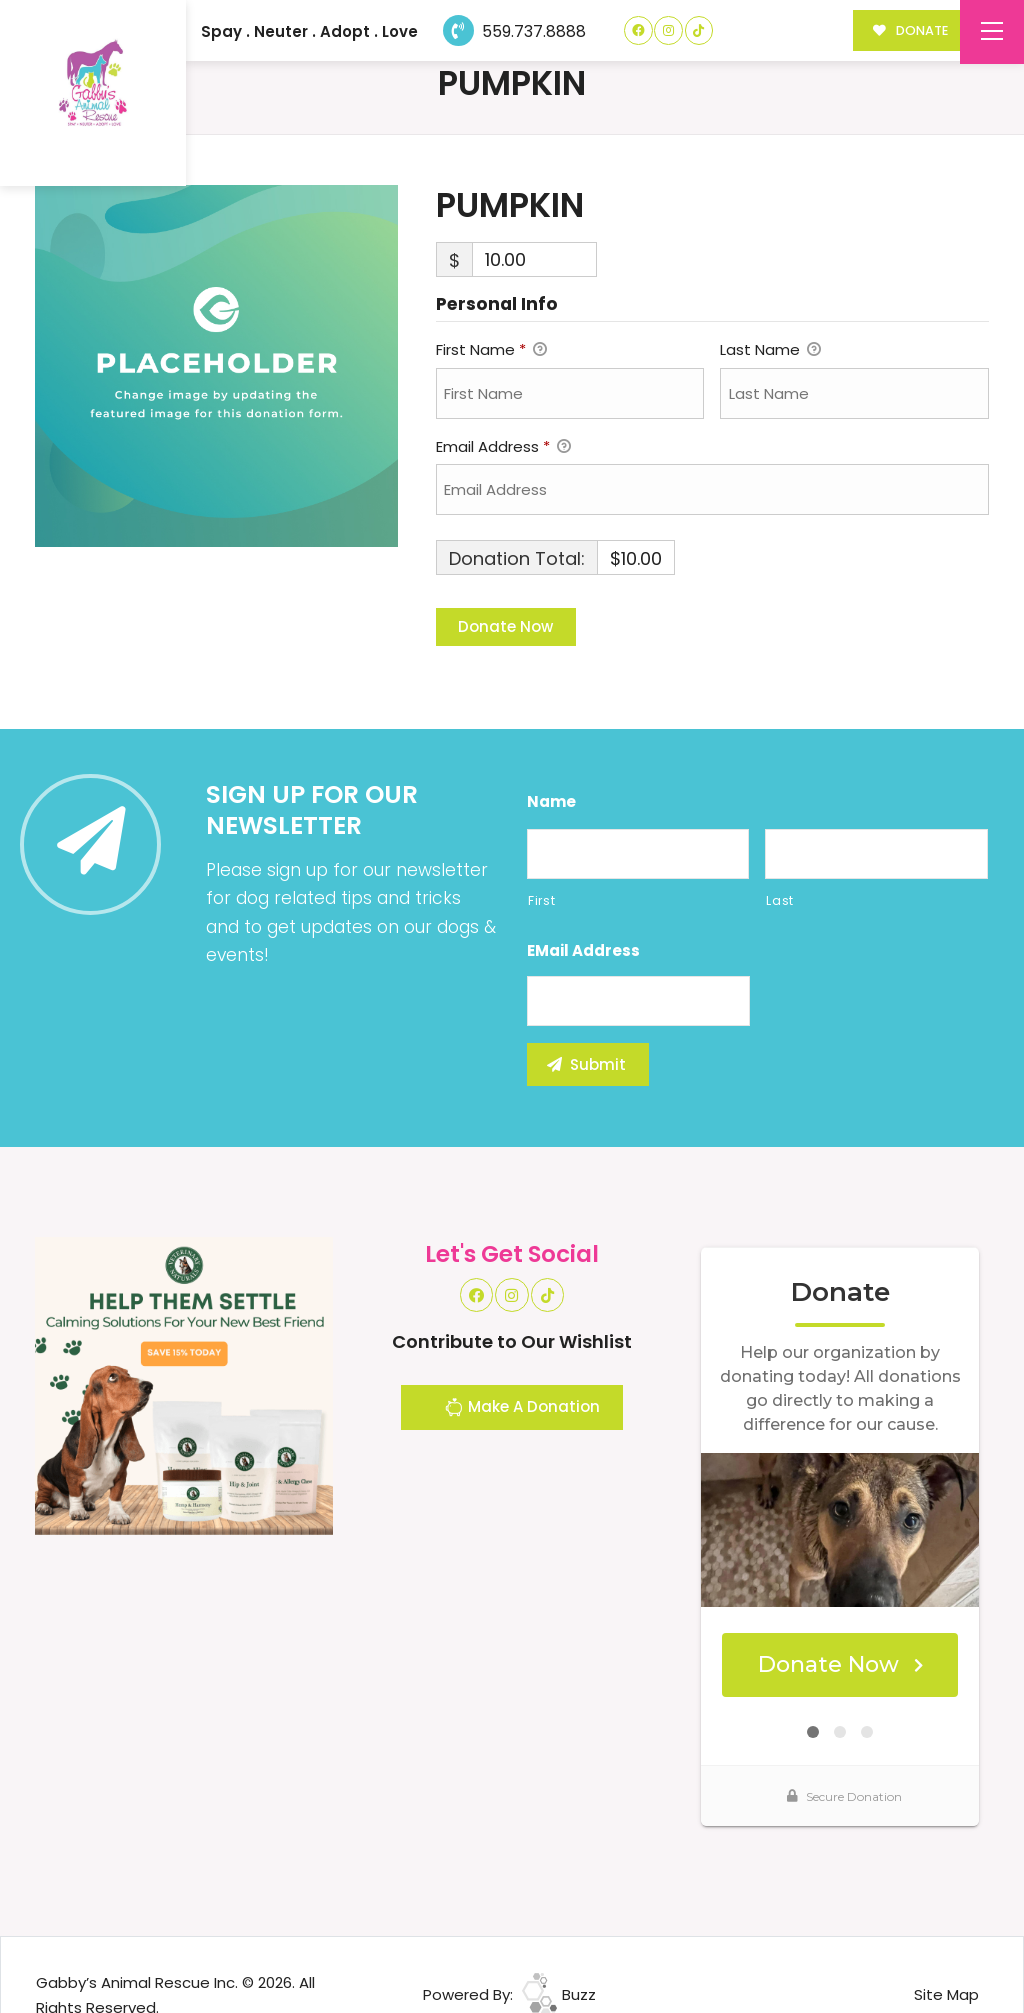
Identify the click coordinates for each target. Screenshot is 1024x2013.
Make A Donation (522, 1410)
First (541, 900)
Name (551, 802)
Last (780, 900)
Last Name (770, 351)
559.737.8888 (514, 31)
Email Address (503, 448)
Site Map (946, 1994)
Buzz (559, 1994)
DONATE (910, 30)
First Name (491, 351)
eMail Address (583, 951)
